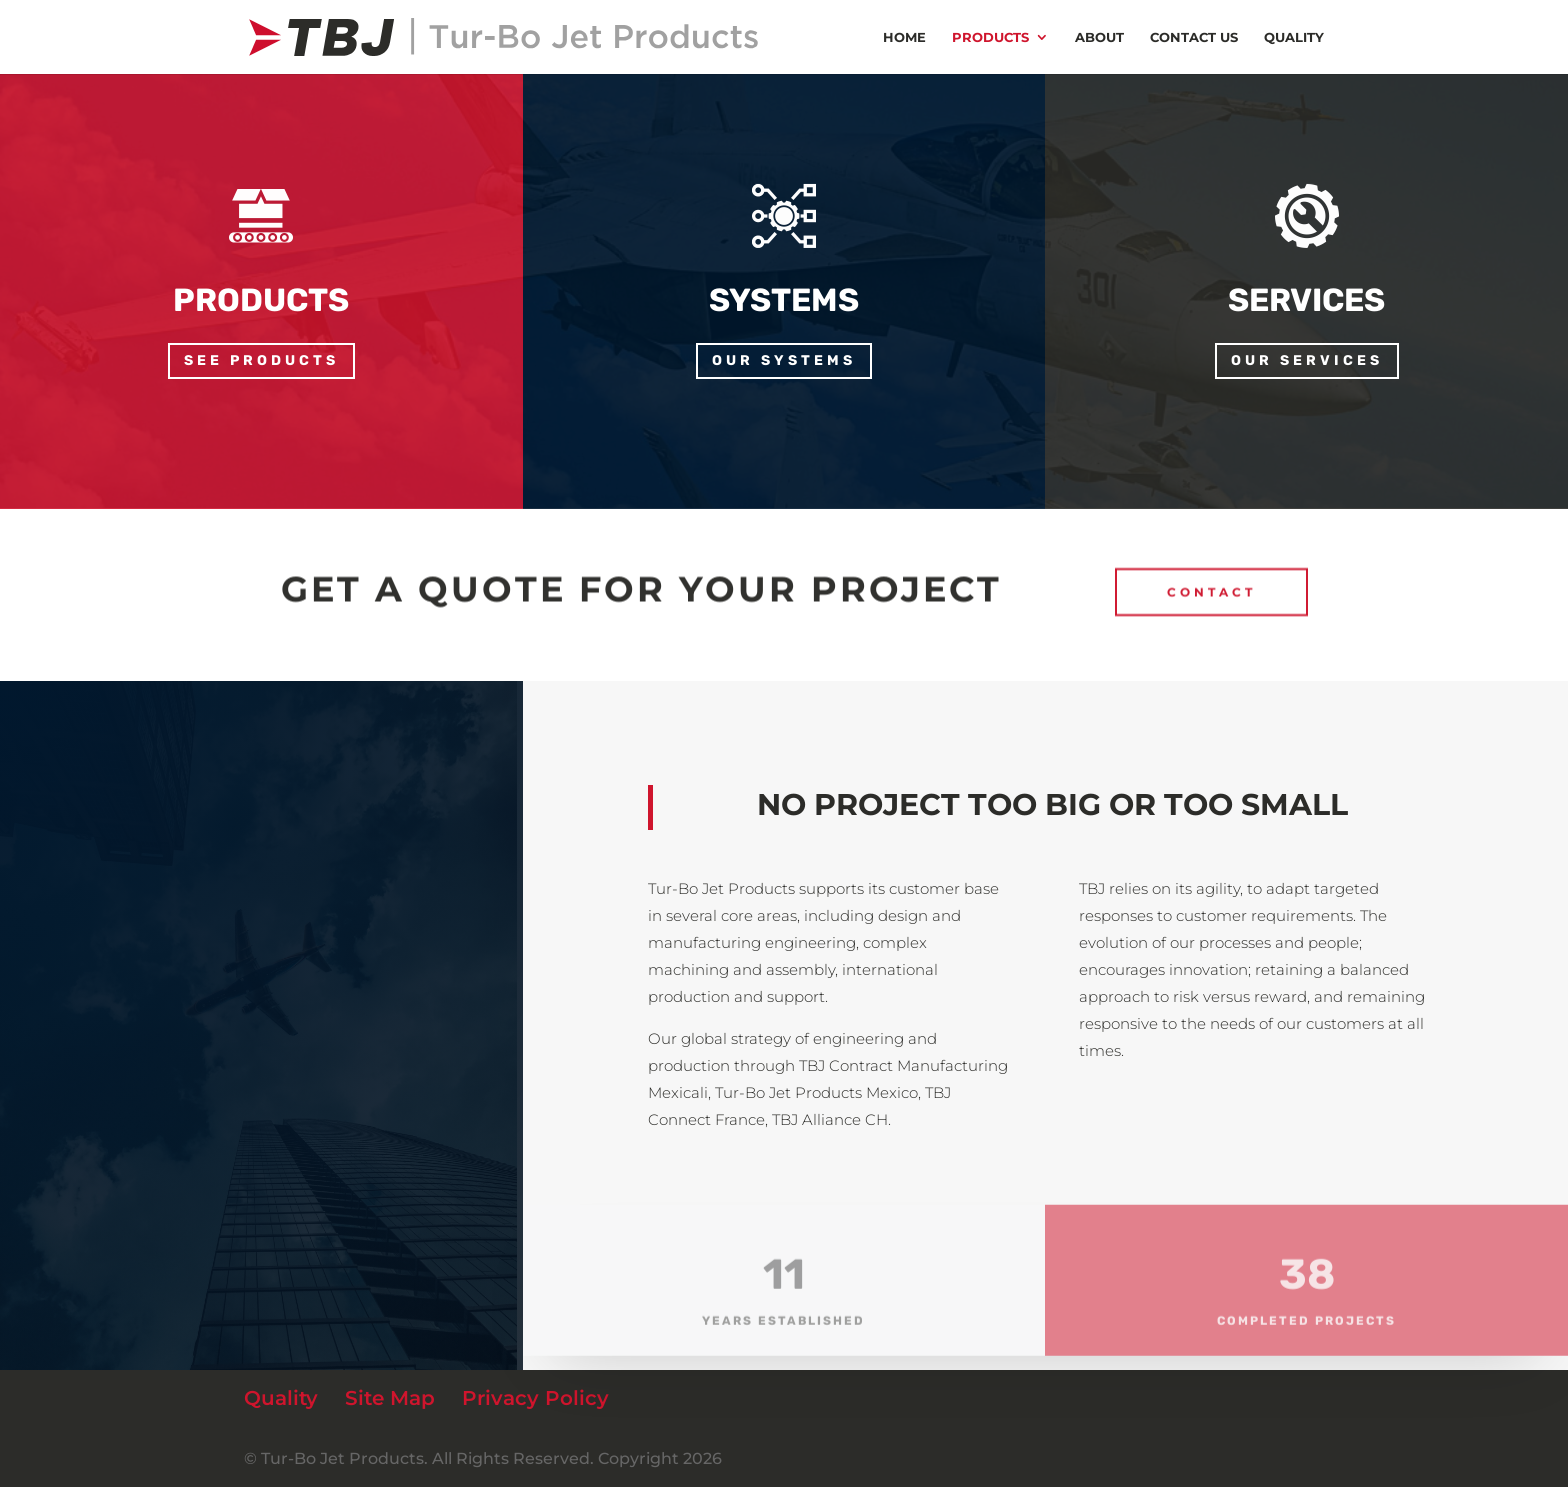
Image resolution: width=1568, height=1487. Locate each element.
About (1099, 37)
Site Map (390, 1398)
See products (261, 360)
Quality (1294, 37)
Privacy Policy (535, 1398)
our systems (784, 360)
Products (990, 37)
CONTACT (1211, 584)
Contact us (1194, 37)
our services (1307, 360)
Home (904, 37)
